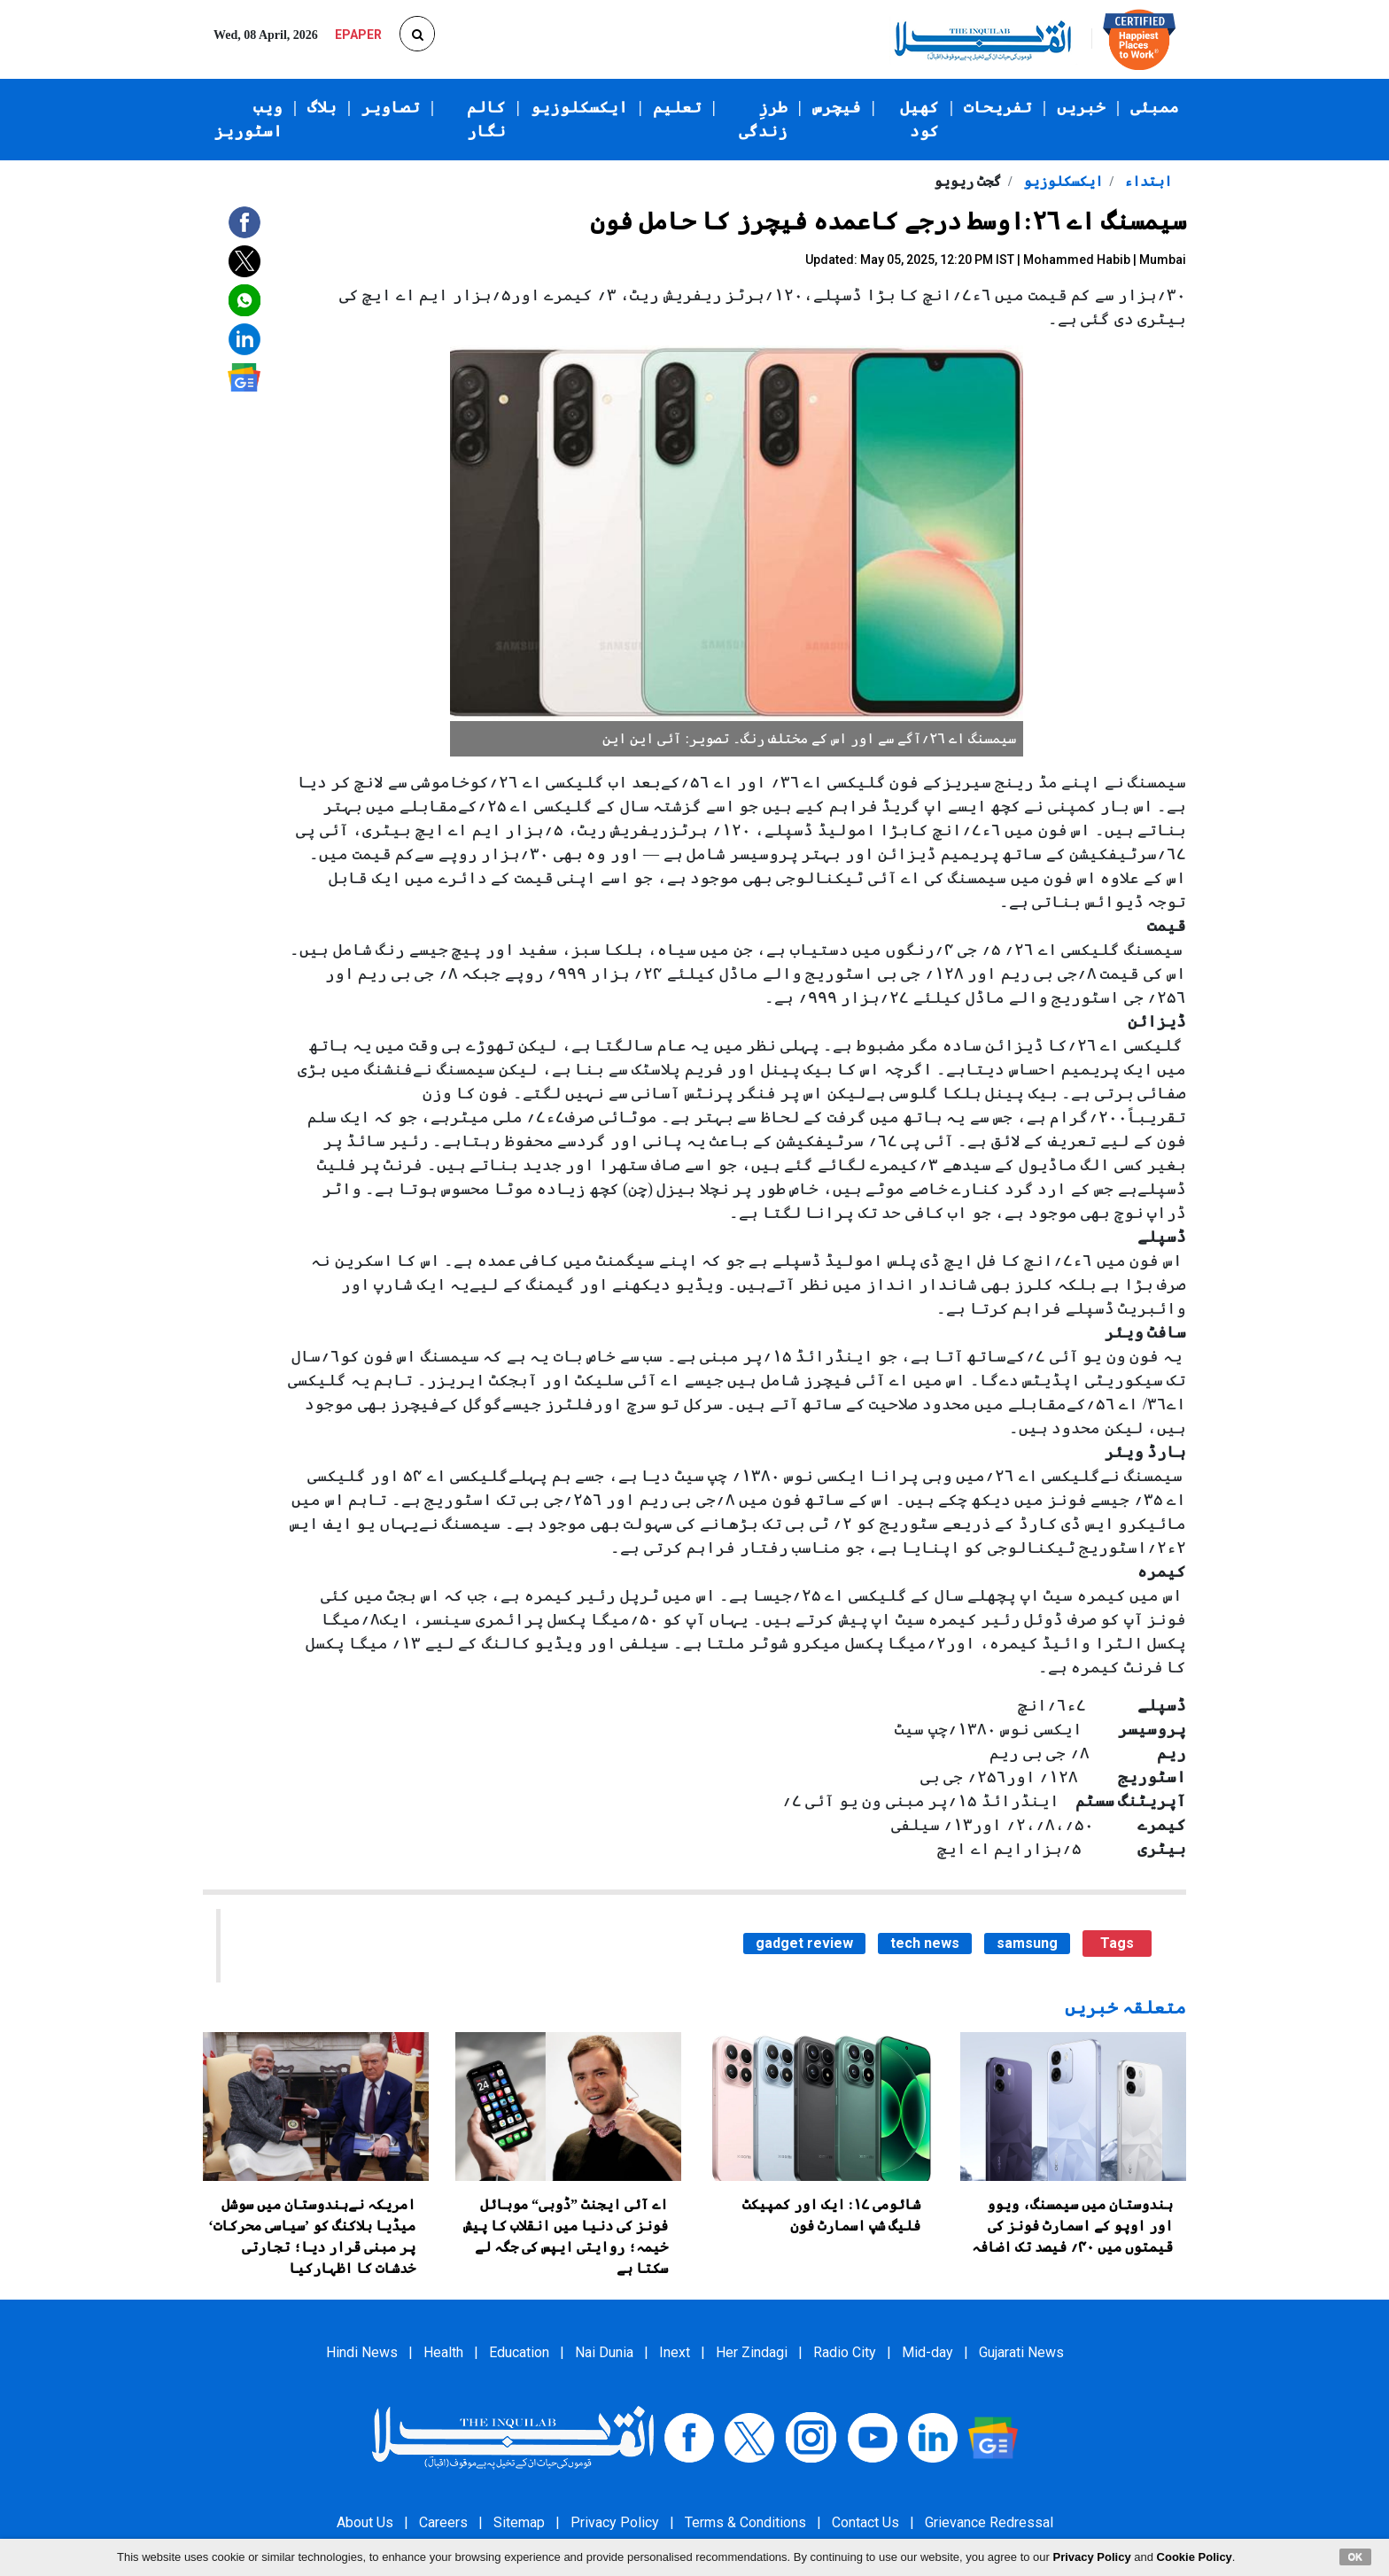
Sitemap (519, 2522)
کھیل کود (919, 119)
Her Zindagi (752, 2352)
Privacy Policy (614, 2522)
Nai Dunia (604, 2352)
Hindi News (362, 2352)
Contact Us (865, 2522)
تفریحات (998, 107)
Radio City (844, 2352)
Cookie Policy (1194, 2557)
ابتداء (1146, 181)
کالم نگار (486, 119)
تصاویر (390, 107)
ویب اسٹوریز (248, 119)
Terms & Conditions (745, 2522)
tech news (924, 1943)
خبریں (1081, 107)
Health (443, 2352)
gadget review (804, 1943)
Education (519, 2352)
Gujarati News (1021, 2352)
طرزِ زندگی (763, 119)
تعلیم (677, 107)
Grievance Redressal (989, 2522)
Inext (674, 2352)
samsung (1027, 1943)
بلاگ (322, 107)
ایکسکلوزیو (579, 107)
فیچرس (836, 107)
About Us (365, 2522)
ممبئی (1154, 107)
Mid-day (927, 2352)
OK (1355, 2556)
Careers (443, 2522)
